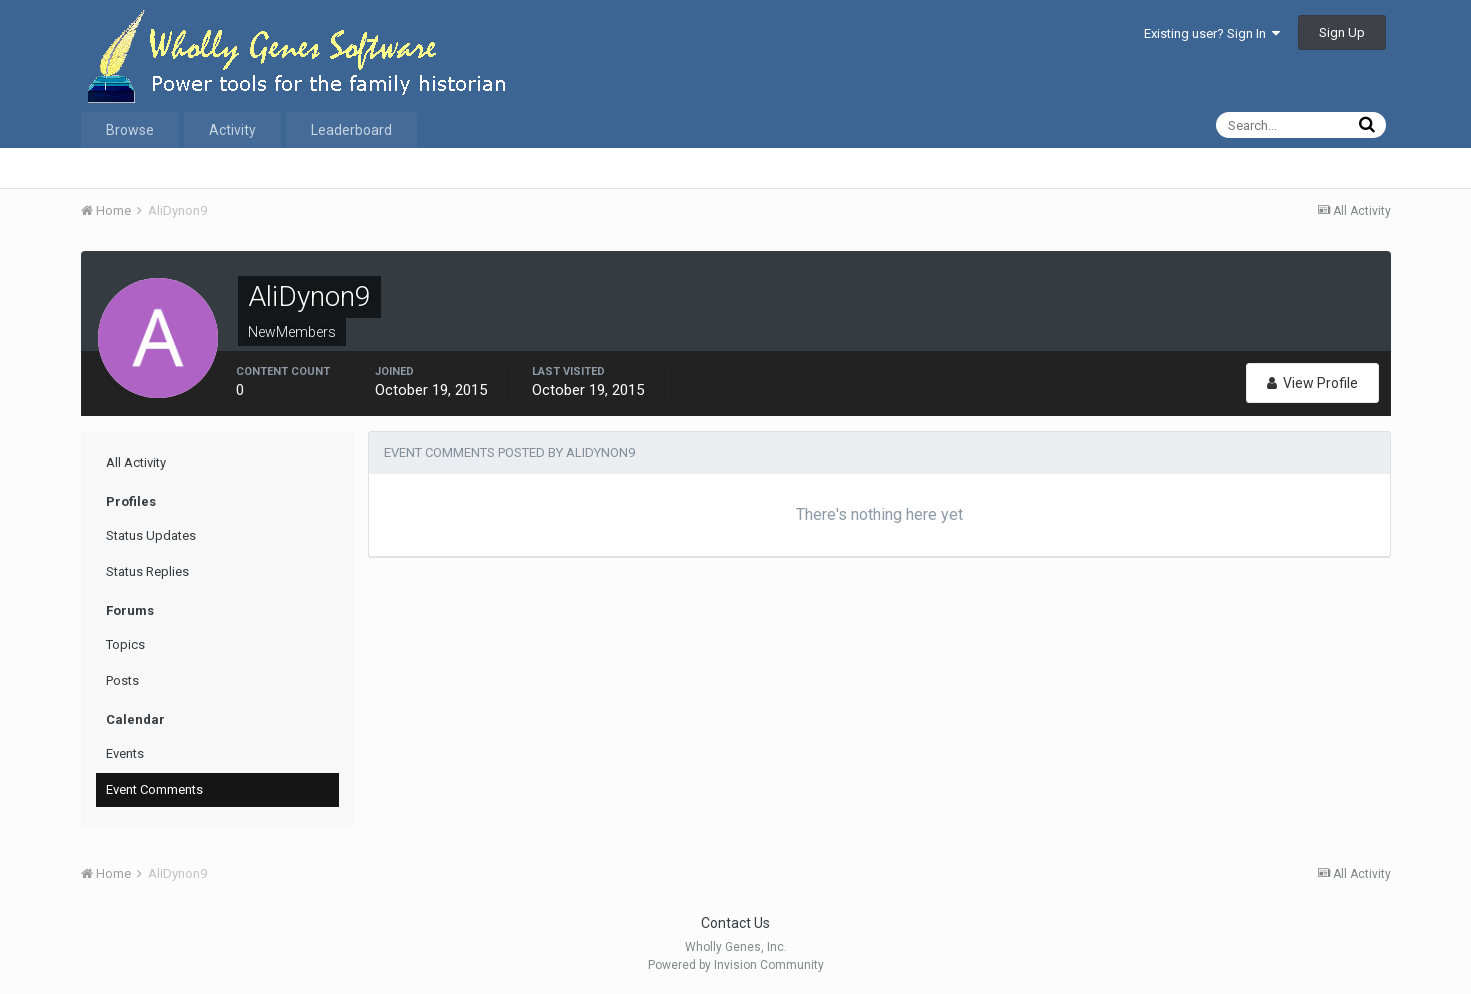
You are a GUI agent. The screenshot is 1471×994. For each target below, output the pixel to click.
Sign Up (1342, 32)
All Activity (136, 462)
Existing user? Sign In (1212, 33)
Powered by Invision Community (736, 965)
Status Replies (147, 571)
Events (125, 753)
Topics (125, 644)
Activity (232, 130)
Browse (130, 130)
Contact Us (735, 923)
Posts (122, 680)
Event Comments (154, 789)
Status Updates (151, 535)
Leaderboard (351, 130)
